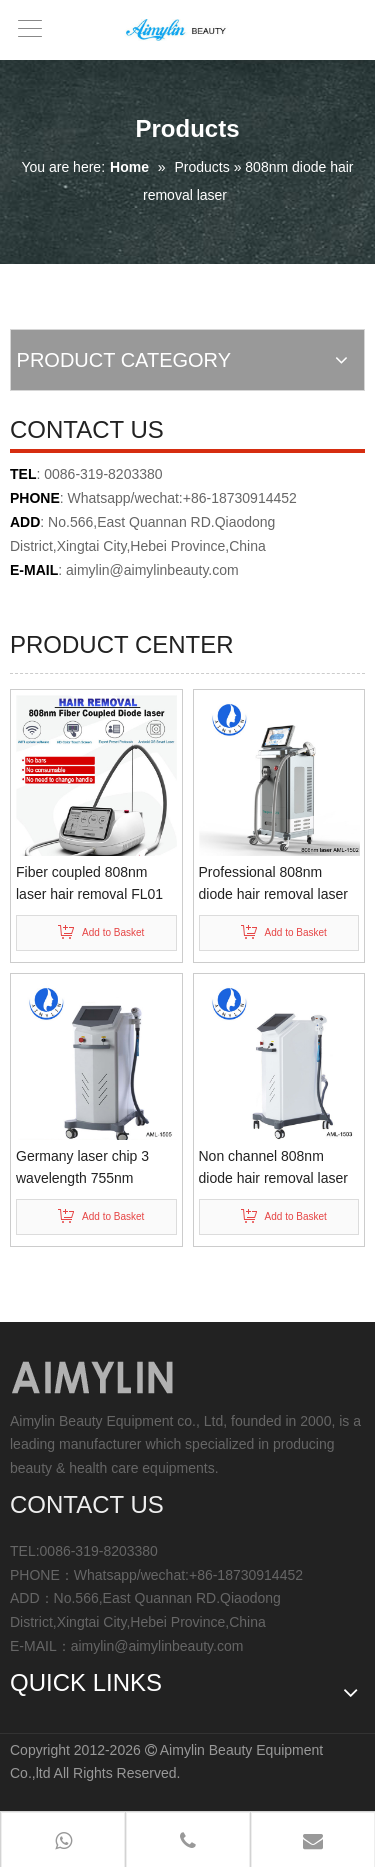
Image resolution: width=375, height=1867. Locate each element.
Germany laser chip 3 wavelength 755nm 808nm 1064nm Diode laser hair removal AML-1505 (90, 1169)
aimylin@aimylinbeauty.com (152, 570)
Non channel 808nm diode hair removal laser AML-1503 (273, 1169)
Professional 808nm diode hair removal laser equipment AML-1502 (273, 885)
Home (129, 167)
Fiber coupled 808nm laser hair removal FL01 (89, 883)
